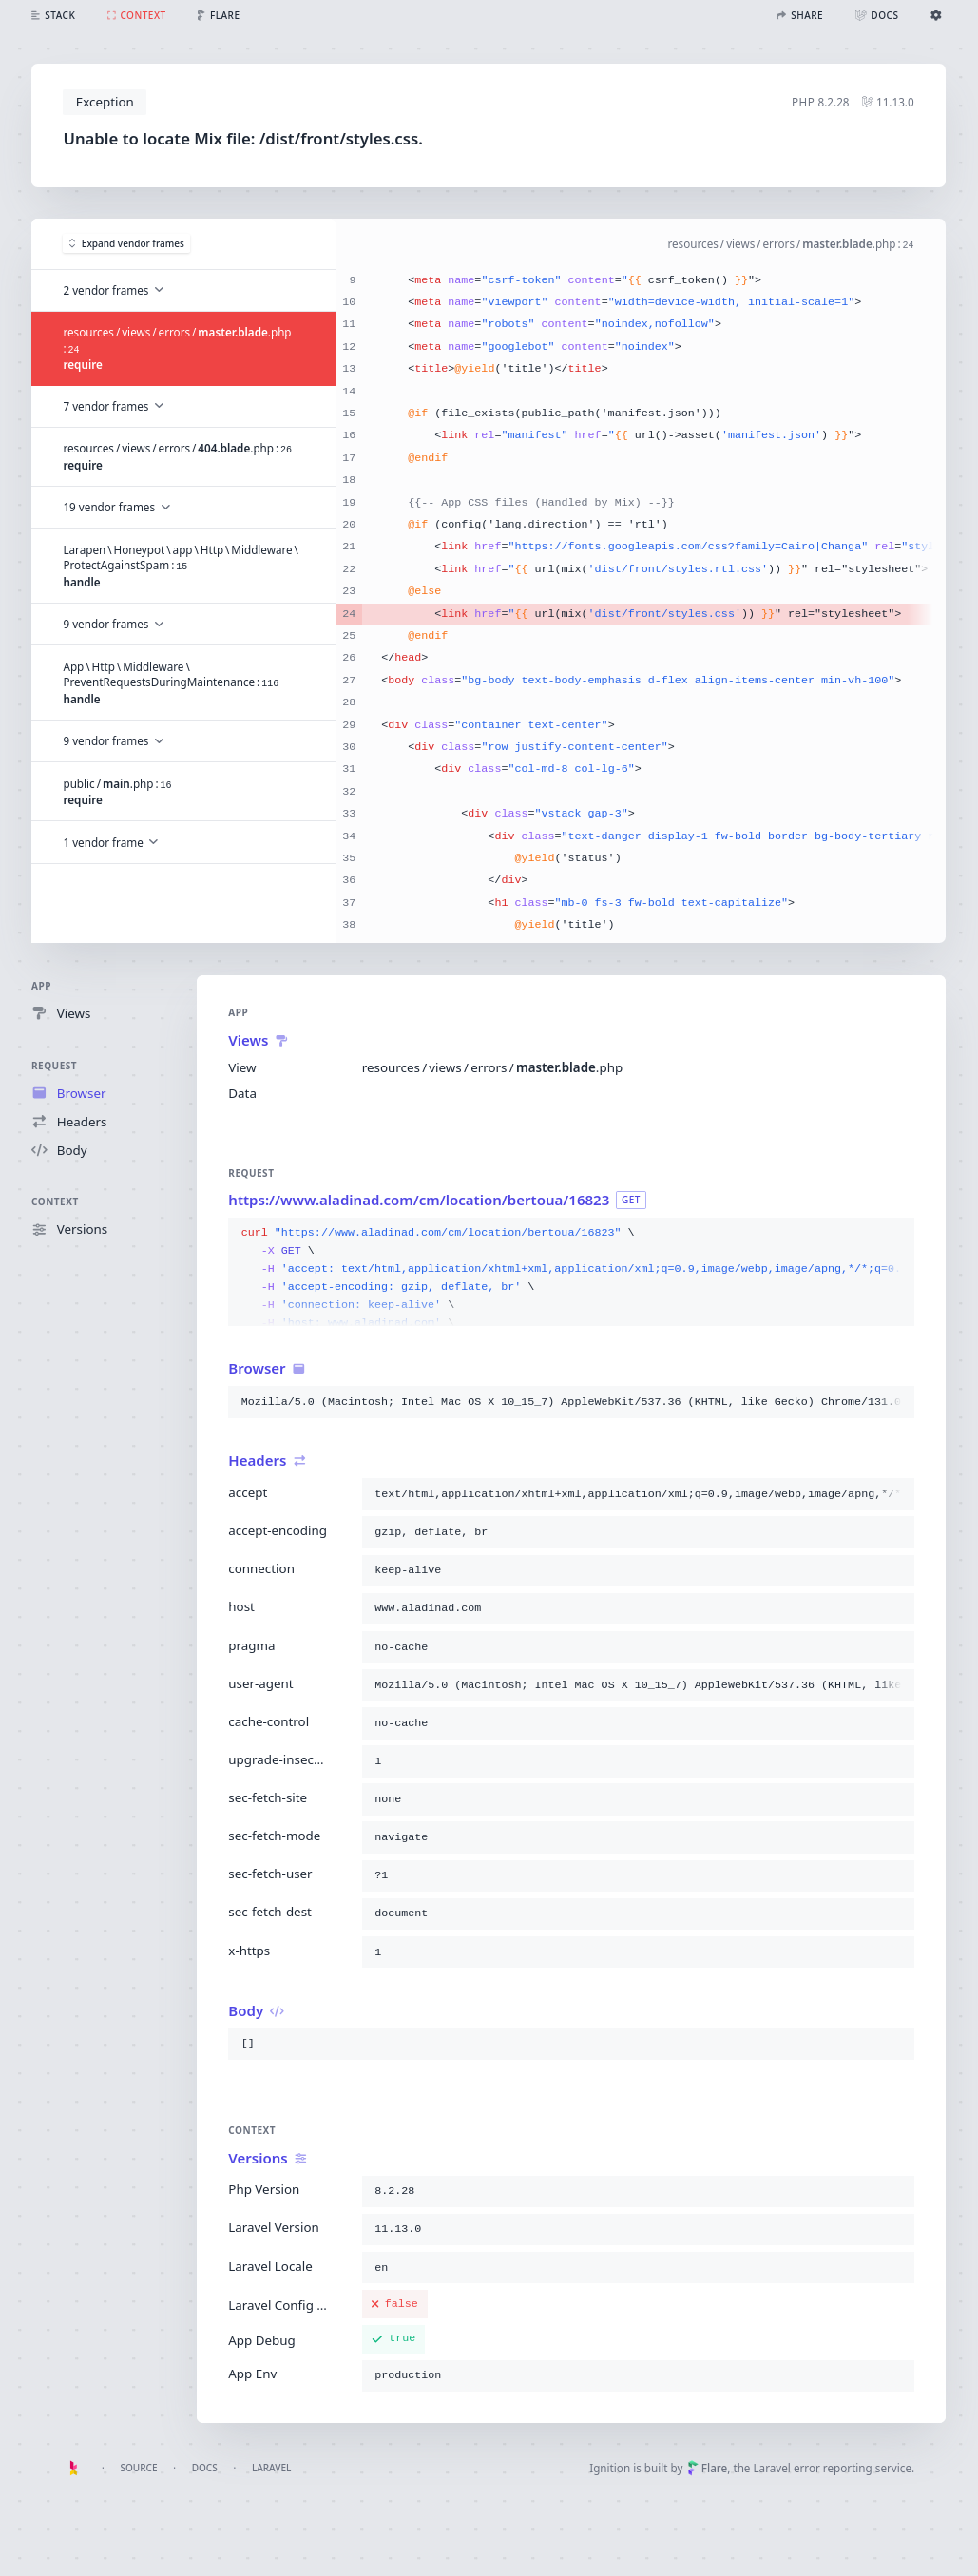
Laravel (272, 2467)
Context (55, 1202)
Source (138, 2467)
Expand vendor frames (127, 243)
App (41, 985)
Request (54, 1065)
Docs (205, 2467)
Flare (707, 2467)
